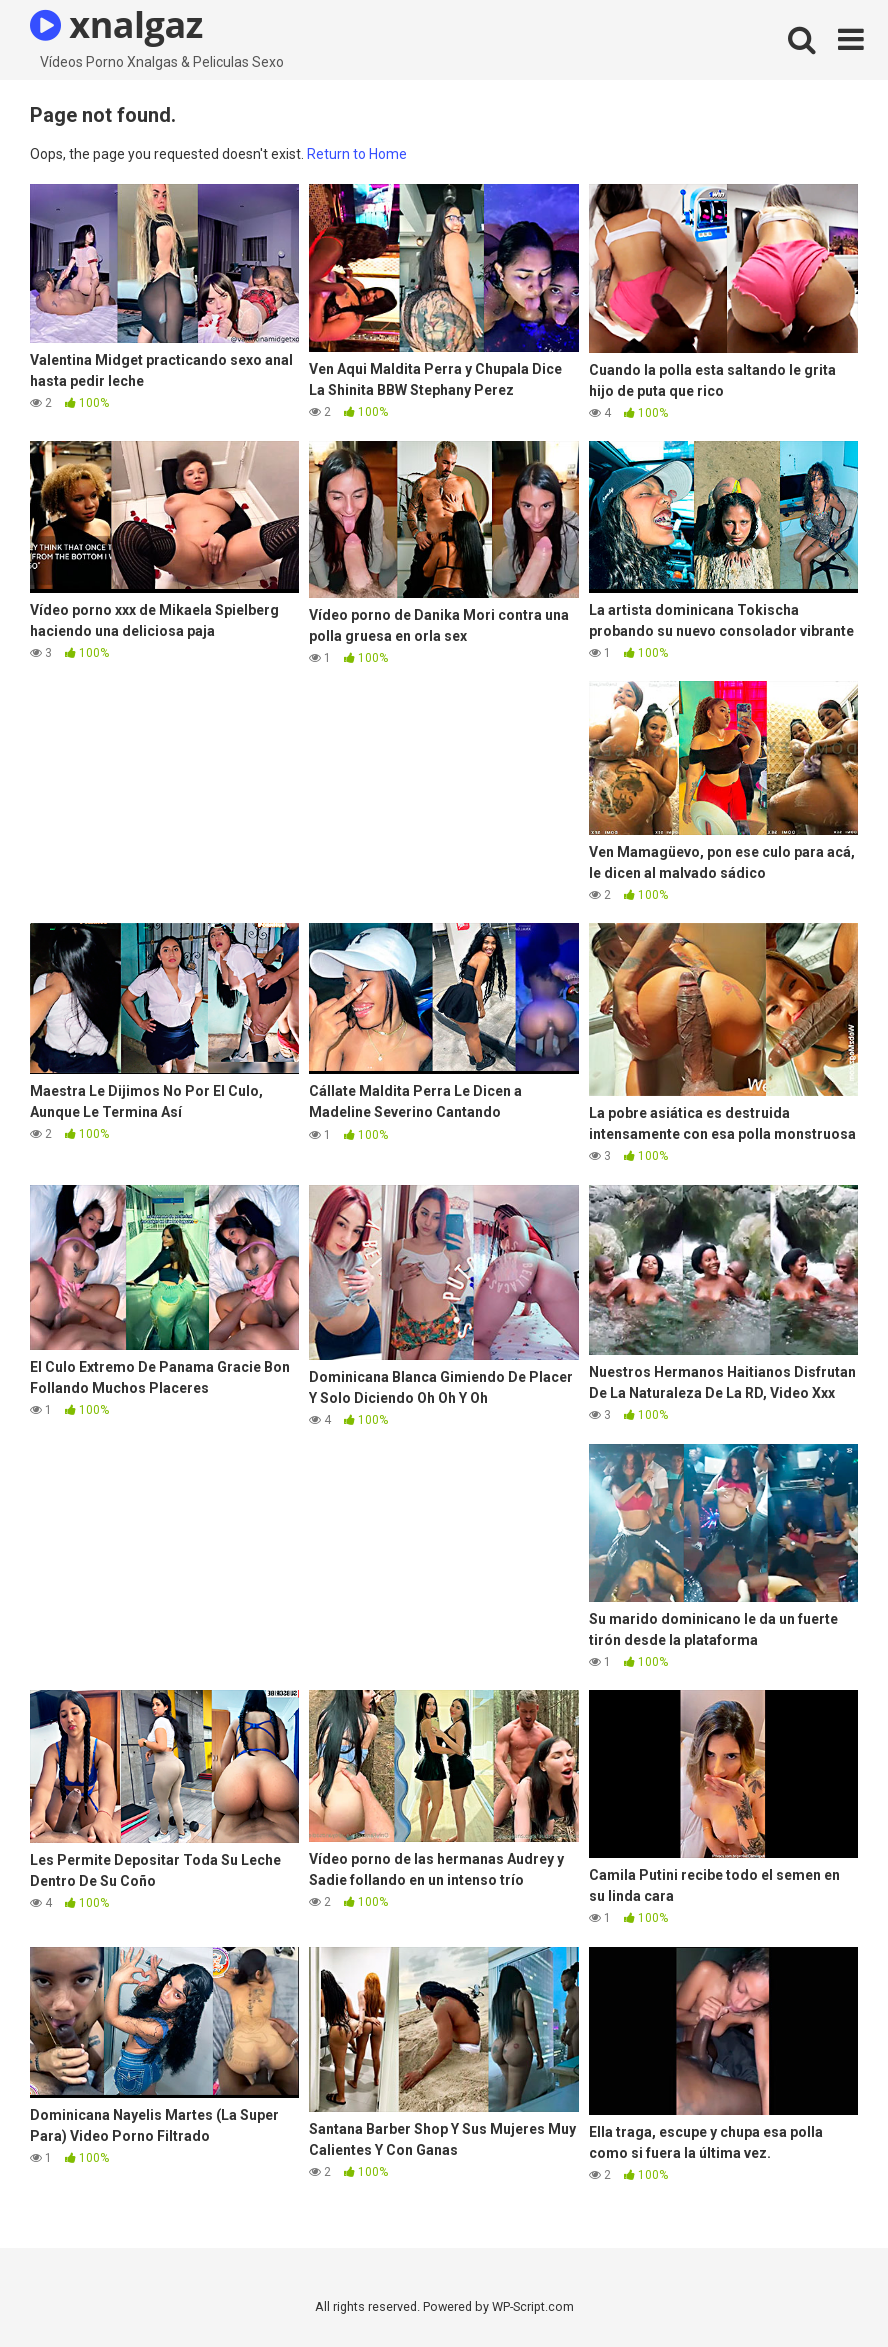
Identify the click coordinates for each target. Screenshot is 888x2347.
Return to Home (357, 154)
